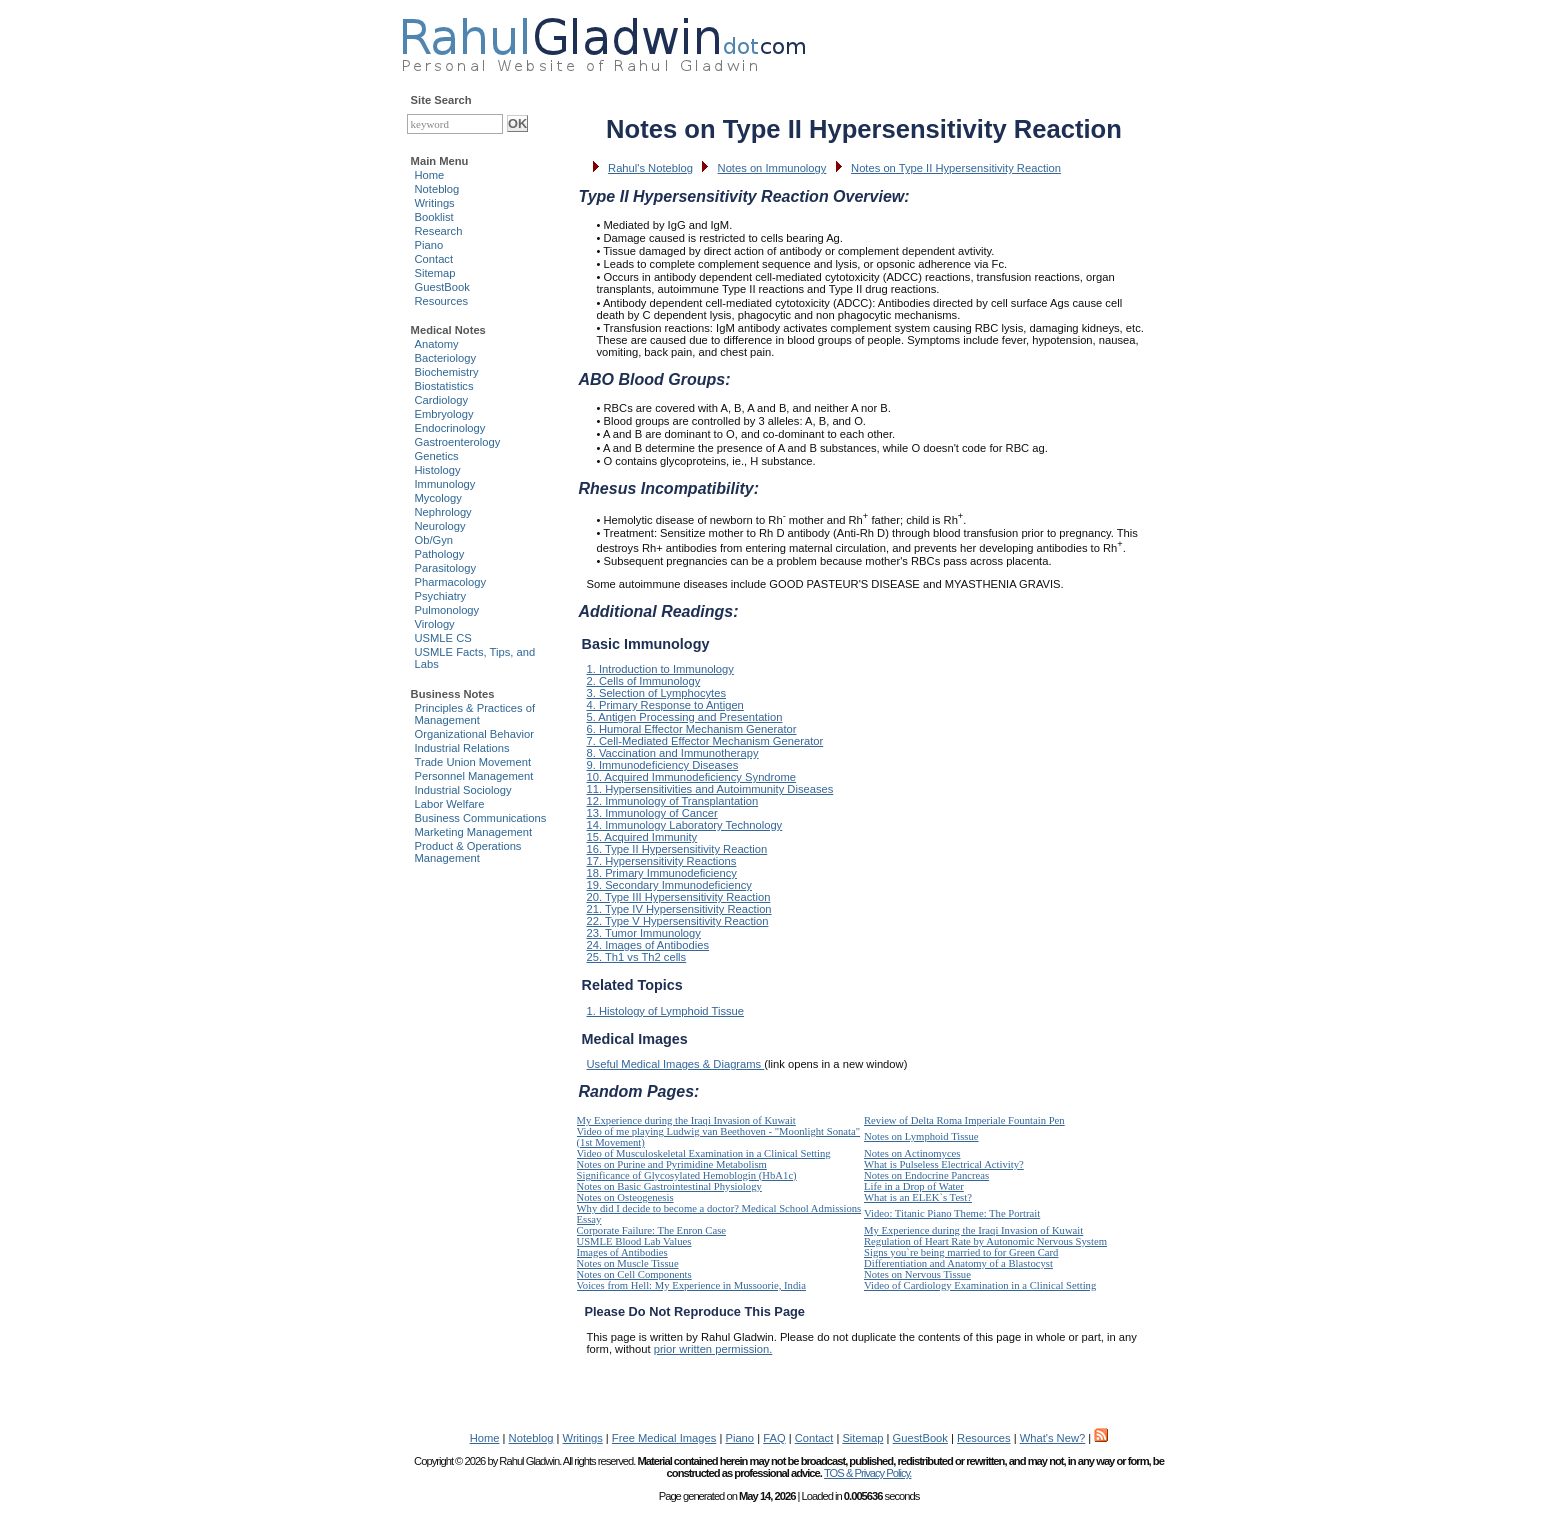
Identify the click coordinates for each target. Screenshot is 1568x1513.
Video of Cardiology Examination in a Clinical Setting (980, 1285)
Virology (435, 624)
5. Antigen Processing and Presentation (685, 717)
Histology (438, 470)
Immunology (445, 484)
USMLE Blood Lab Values (634, 1241)
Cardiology (441, 400)
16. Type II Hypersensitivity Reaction (677, 849)
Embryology (444, 414)
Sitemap (435, 273)
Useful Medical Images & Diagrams (676, 1064)
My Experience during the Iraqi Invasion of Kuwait (686, 1120)
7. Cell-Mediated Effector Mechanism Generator (705, 741)
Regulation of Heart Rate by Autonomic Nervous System (985, 1241)
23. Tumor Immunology (644, 933)
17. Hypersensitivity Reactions (662, 861)
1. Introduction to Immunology (660, 669)
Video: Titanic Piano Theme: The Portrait (952, 1213)
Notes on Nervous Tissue (917, 1274)
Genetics (437, 456)
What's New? (1053, 1438)
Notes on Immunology (772, 168)
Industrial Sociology (463, 790)
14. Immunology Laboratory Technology (685, 825)
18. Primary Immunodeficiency (662, 873)
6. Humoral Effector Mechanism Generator (692, 729)
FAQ (774, 1438)
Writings (435, 203)
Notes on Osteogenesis (625, 1197)
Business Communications (481, 818)
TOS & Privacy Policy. (867, 1473)
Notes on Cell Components (634, 1274)
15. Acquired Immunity (642, 837)
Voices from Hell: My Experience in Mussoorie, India (691, 1285)
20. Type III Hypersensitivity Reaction (679, 897)
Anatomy (437, 344)
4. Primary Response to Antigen (665, 705)
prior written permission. (713, 1349)
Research (439, 231)
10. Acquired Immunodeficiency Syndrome (692, 777)
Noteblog (437, 189)
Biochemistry (447, 372)
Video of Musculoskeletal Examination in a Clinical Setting (704, 1153)
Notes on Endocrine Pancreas (926, 1175)
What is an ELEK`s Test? (918, 1197)
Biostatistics (444, 386)
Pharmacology (451, 582)
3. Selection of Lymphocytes (657, 693)
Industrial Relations (462, 748)
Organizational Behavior (474, 734)
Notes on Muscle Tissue (628, 1263)
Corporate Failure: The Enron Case (652, 1230)
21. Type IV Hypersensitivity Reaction (679, 909)
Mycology (438, 498)
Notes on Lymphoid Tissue (921, 1136)
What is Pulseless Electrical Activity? (944, 1164)
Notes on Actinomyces (912, 1153)
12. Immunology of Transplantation (673, 801)
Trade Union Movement (473, 762)
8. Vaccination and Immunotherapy (673, 753)
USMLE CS (443, 638)
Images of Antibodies (622, 1252)
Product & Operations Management (468, 852)
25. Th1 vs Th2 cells (637, 957)
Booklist (434, 217)
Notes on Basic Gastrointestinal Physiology (669, 1186)
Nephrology (443, 512)
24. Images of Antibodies (648, 945)
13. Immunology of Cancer (652, 813)
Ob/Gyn (434, 540)
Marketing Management (474, 832)
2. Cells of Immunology (644, 681)
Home (430, 175)
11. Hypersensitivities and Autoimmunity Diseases (710, 789)
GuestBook (442, 287)
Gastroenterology (458, 442)
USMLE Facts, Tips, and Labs (475, 658)
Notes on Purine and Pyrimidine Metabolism (672, 1164)
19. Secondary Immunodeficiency (669, 885)
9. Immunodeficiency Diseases (663, 765)
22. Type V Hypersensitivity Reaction (678, 921)
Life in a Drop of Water (914, 1186)
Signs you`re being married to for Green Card (961, 1252)
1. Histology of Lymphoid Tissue (666, 1011)
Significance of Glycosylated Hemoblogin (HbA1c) (687, 1175)
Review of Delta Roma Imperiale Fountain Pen (964, 1120)
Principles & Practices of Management (475, 714)
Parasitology (446, 568)
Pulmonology (447, 610)
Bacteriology (446, 358)
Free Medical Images (664, 1438)
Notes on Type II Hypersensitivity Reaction (956, 168)
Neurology (440, 526)
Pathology (440, 554)
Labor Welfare (450, 804)
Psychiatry (441, 596)
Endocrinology (450, 428)
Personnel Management (474, 776)
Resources (441, 301)
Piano (429, 245)
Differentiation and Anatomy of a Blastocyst (958, 1263)
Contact (434, 259)
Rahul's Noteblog (650, 168)
